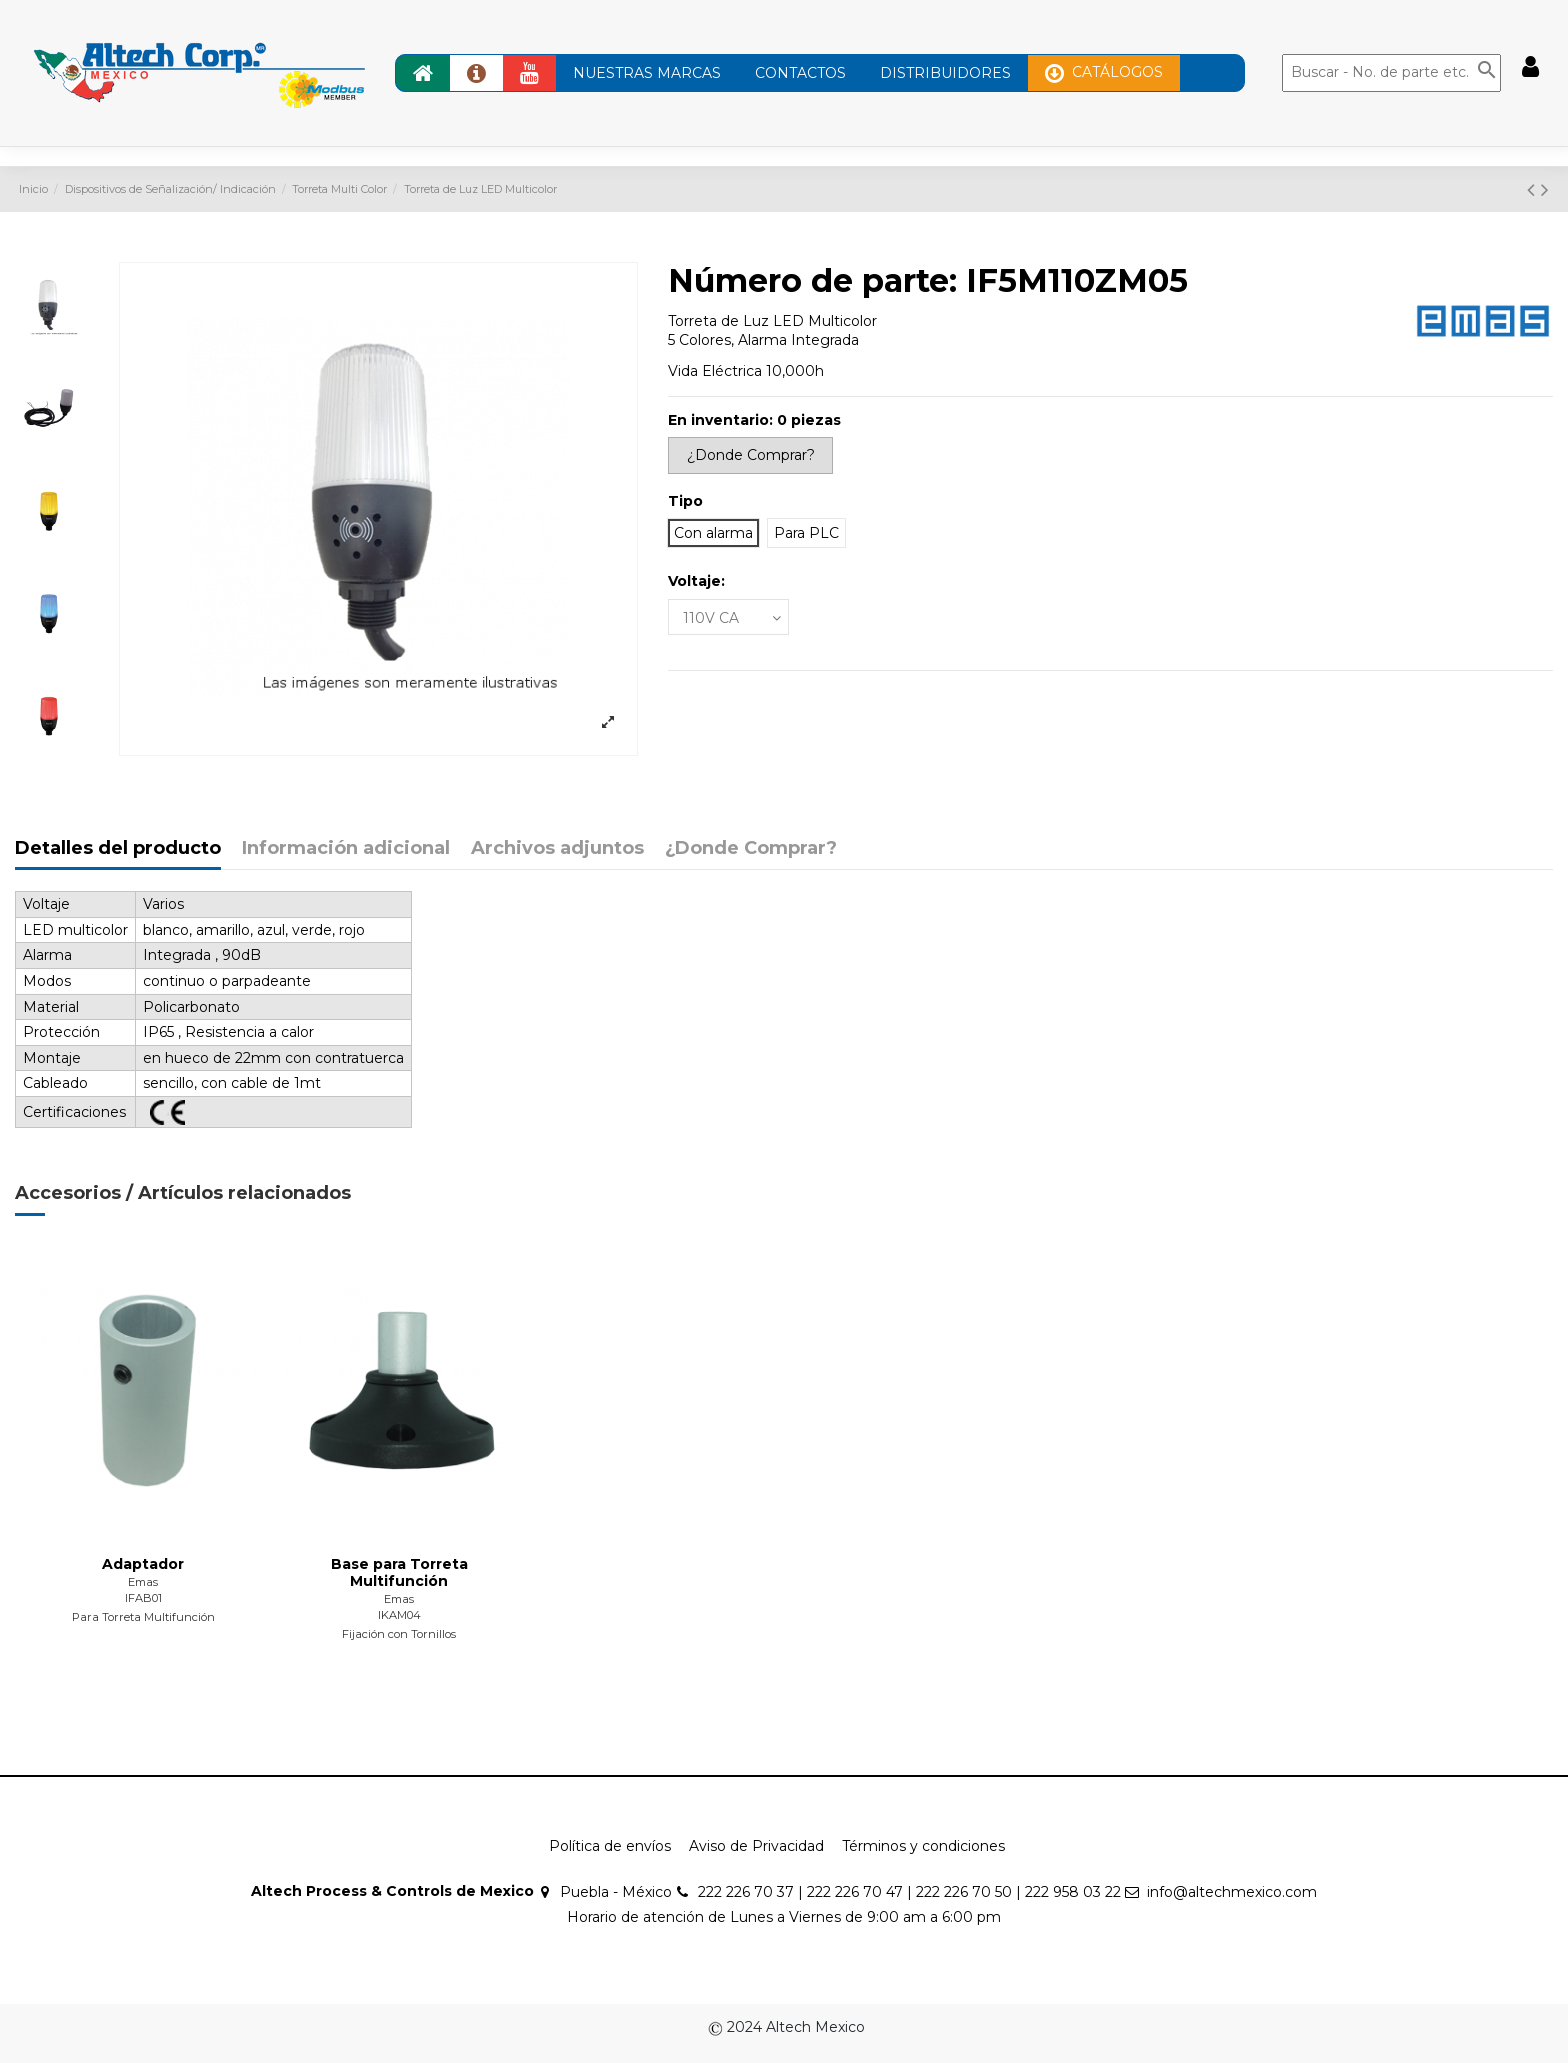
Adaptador (143, 1564)
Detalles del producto (118, 849)
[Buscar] (1391, 73)
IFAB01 (143, 1598)
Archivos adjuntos (557, 849)
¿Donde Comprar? (751, 849)
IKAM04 (399, 1615)
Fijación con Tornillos (399, 1634)
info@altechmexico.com (1232, 1892)
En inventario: (720, 420)
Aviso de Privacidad (756, 1846)
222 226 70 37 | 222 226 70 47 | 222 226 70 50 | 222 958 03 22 (909, 1892)
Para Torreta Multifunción (143, 1617)
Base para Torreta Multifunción (399, 1572)
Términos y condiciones (923, 1846)
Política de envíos (610, 1846)
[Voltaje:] (728, 617)
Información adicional (346, 849)
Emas (143, 1582)
